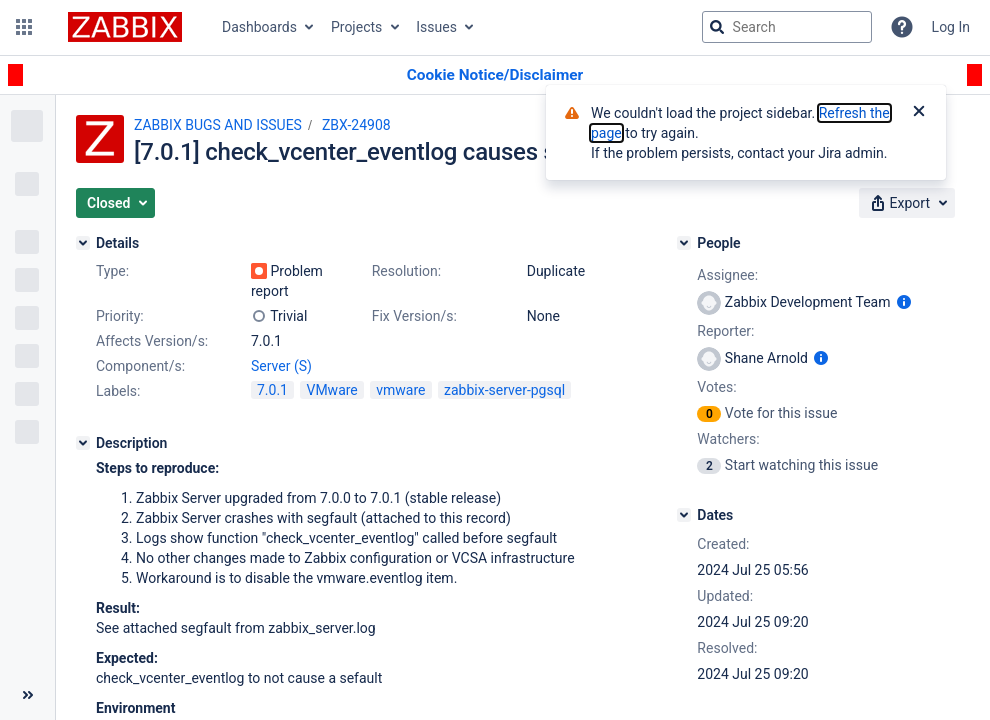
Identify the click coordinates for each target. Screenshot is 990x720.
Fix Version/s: (414, 316)
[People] (684, 243)
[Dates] (684, 515)
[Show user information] (904, 302)
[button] (24, 27)
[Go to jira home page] (125, 27)
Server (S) (281, 366)
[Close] (919, 113)
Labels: (118, 391)
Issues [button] (436, 27)
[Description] (83, 443)
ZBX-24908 (356, 125)
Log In (951, 27)
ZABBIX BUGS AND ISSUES (218, 125)
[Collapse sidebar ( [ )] (27, 695)
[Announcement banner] (495, 75)
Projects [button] (356, 27)
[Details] (83, 243)
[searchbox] (787, 27)
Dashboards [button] (259, 27)
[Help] (902, 27)
